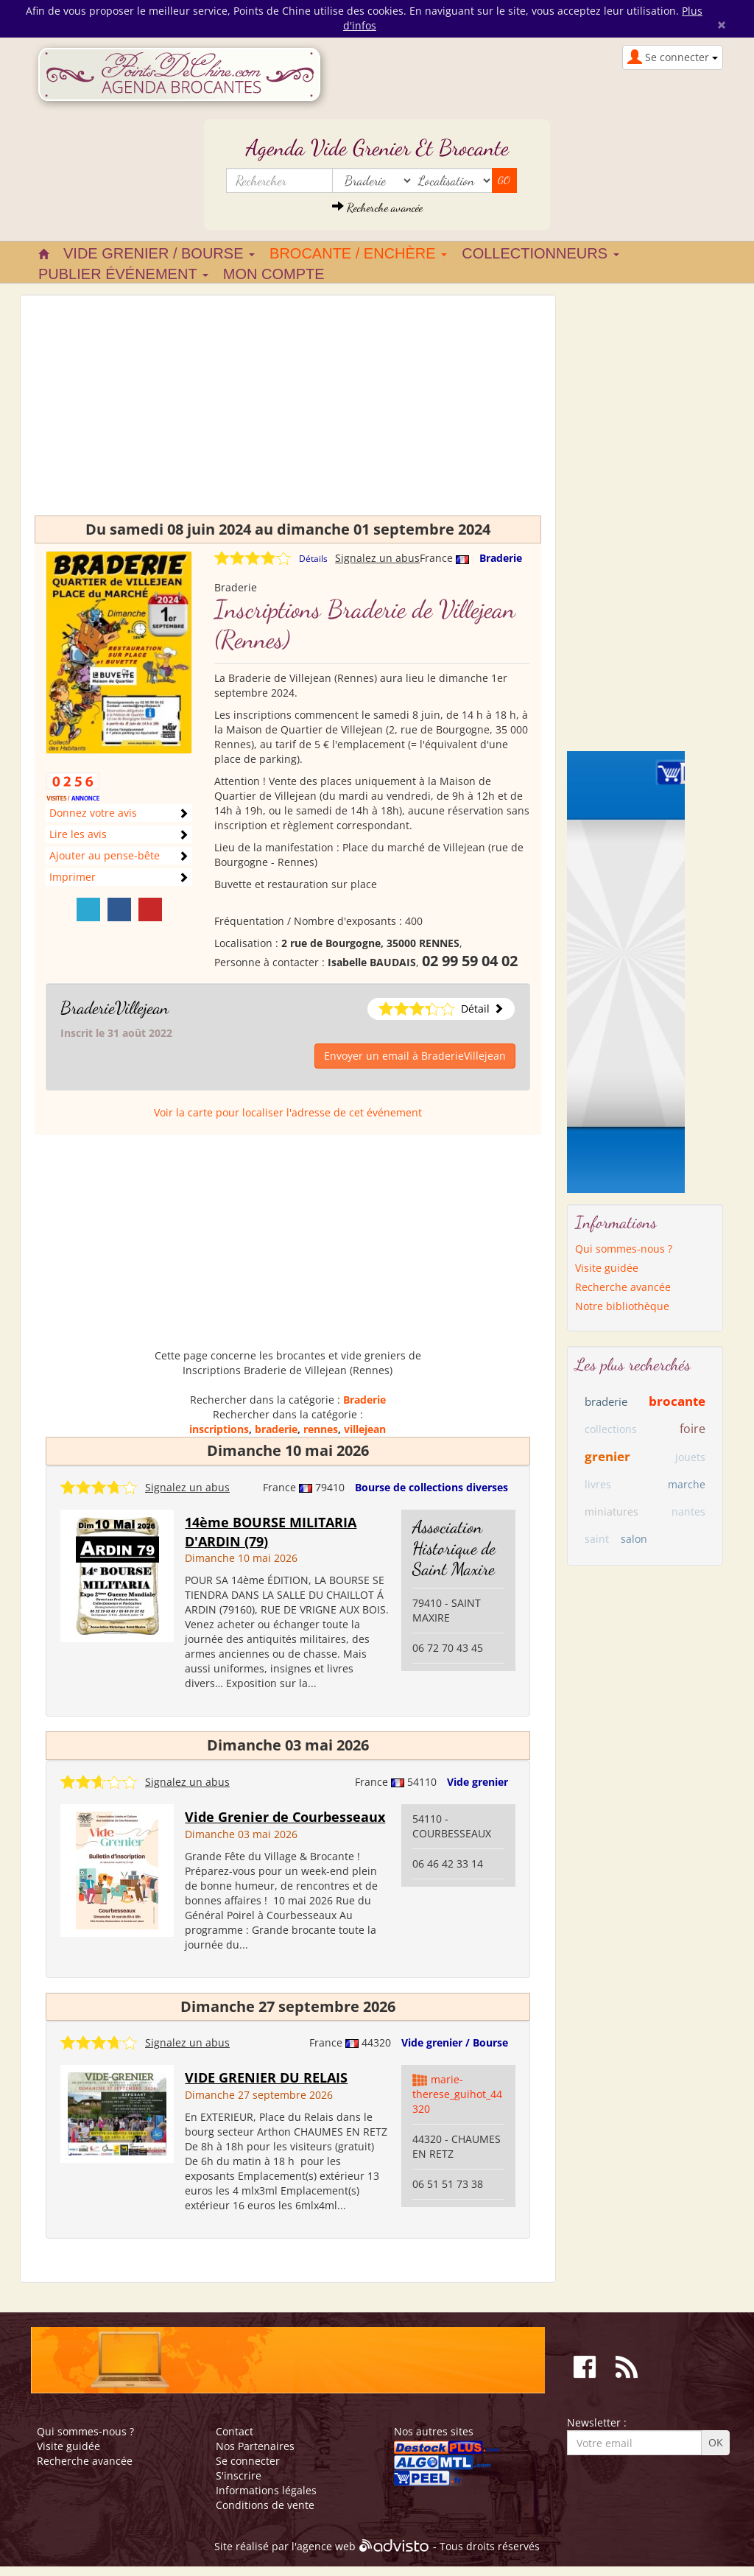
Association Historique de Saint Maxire (454, 1548)
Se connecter (248, 2461)
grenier (607, 1456)
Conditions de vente (265, 2505)
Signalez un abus (377, 558)
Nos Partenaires (255, 2446)
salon (634, 1539)
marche (686, 1484)
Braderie (500, 558)
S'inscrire (238, 2475)
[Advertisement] (288, 412)
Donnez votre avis (93, 813)
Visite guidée (606, 1268)
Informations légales (266, 2490)
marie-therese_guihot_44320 (457, 2094)
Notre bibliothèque (622, 1306)
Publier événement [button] (123, 274)
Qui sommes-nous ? (623, 1249)
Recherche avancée (377, 207)
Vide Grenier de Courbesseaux (285, 1817)
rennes (320, 1429)
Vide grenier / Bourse (454, 2042)
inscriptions (219, 1429)
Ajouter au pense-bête (104, 855)
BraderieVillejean (114, 1007)
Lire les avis (78, 834)
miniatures (611, 1511)
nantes (688, 1511)
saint (597, 1539)
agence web (326, 2546)
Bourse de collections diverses (431, 1487)
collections (611, 1429)
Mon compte (274, 274)
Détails (313, 558)
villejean (365, 1429)
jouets (690, 1457)
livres (598, 1484)
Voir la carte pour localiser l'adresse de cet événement (288, 1112)
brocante (677, 1401)
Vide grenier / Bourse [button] (159, 253)
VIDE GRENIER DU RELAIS (266, 2077)
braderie (276, 1429)
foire (692, 1429)
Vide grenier (477, 1782)
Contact (234, 2431)
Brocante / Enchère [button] (358, 253)
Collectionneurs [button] (540, 253)
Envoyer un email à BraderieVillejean (415, 1056)
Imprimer (72, 877)
